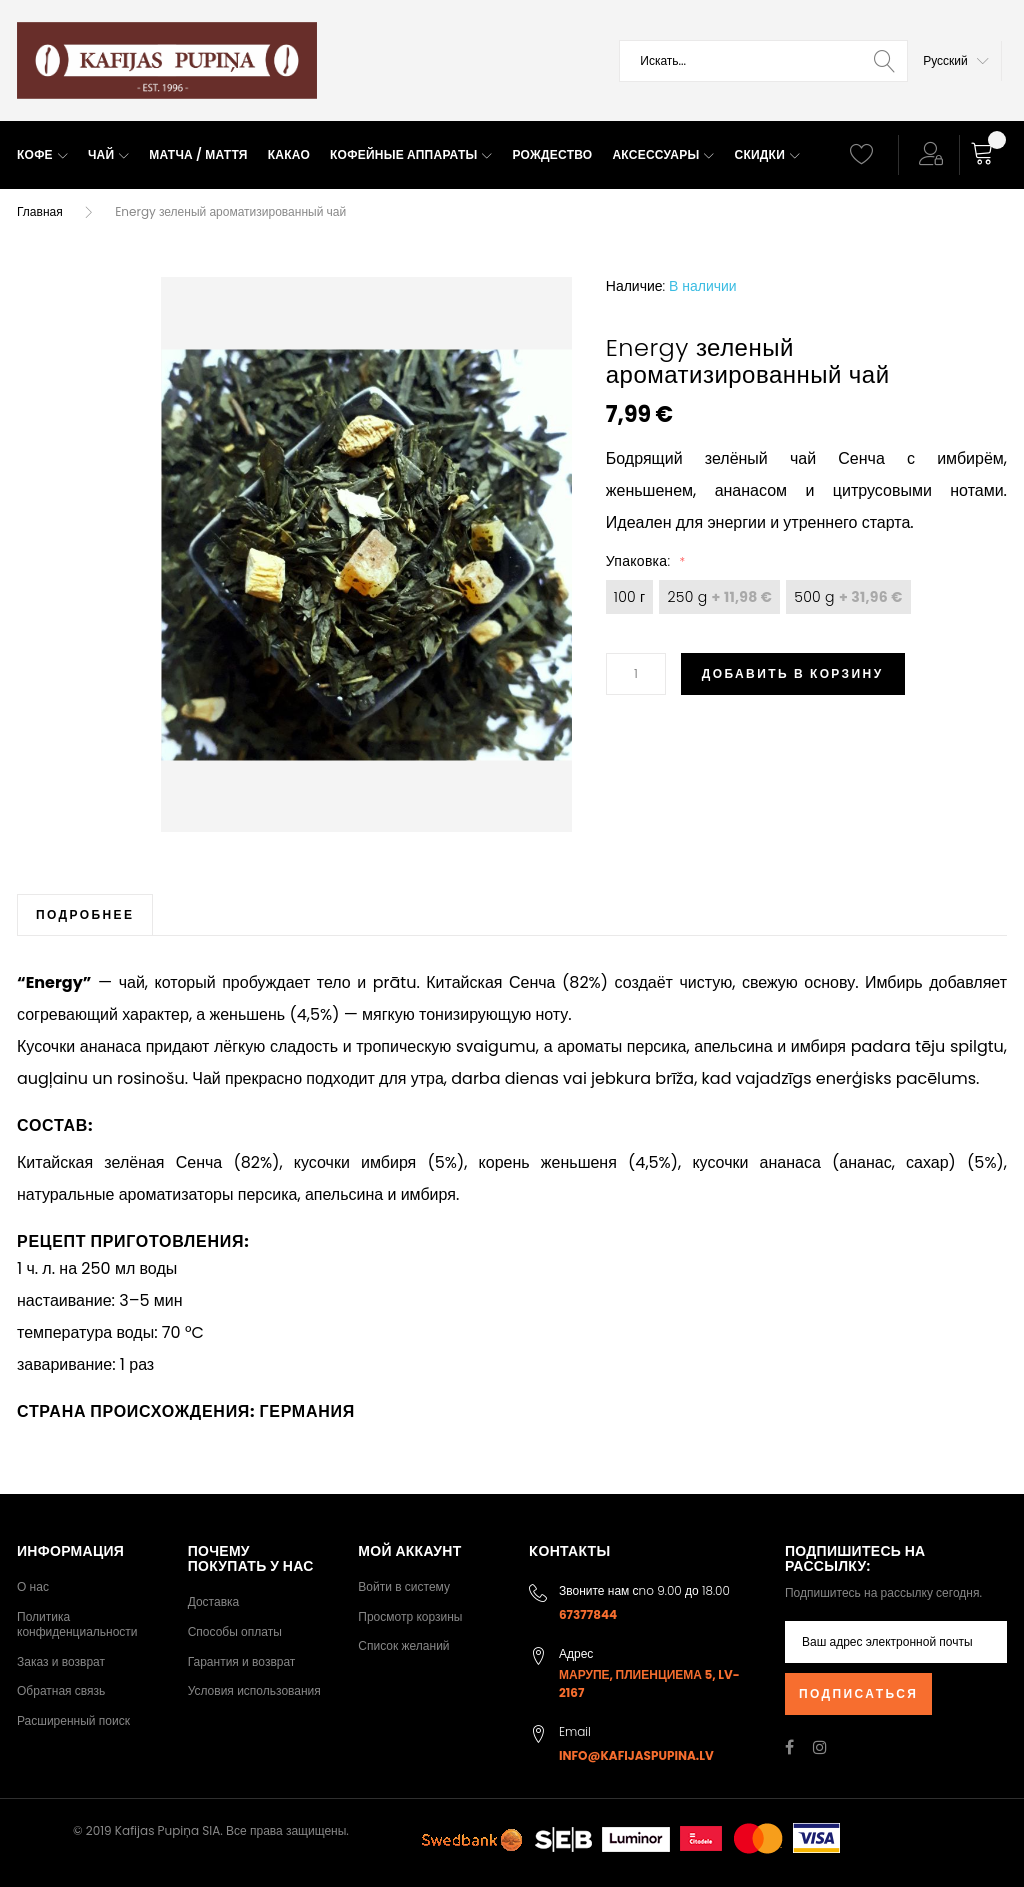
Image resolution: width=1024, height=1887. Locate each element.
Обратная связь (61, 1690)
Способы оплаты (235, 1631)
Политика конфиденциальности (77, 1624)
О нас (33, 1586)
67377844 (588, 1614)
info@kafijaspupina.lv (636, 1755)
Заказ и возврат (61, 1661)
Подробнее (85, 914)
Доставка (214, 1601)
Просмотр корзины (410, 1616)
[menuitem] (42, 155)
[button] (956, 61)
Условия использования (254, 1690)
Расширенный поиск (73, 1720)
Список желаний (403, 1645)
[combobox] (763, 61)
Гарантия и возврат (242, 1661)
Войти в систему (404, 1586)
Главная (40, 211)
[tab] (85, 914)
